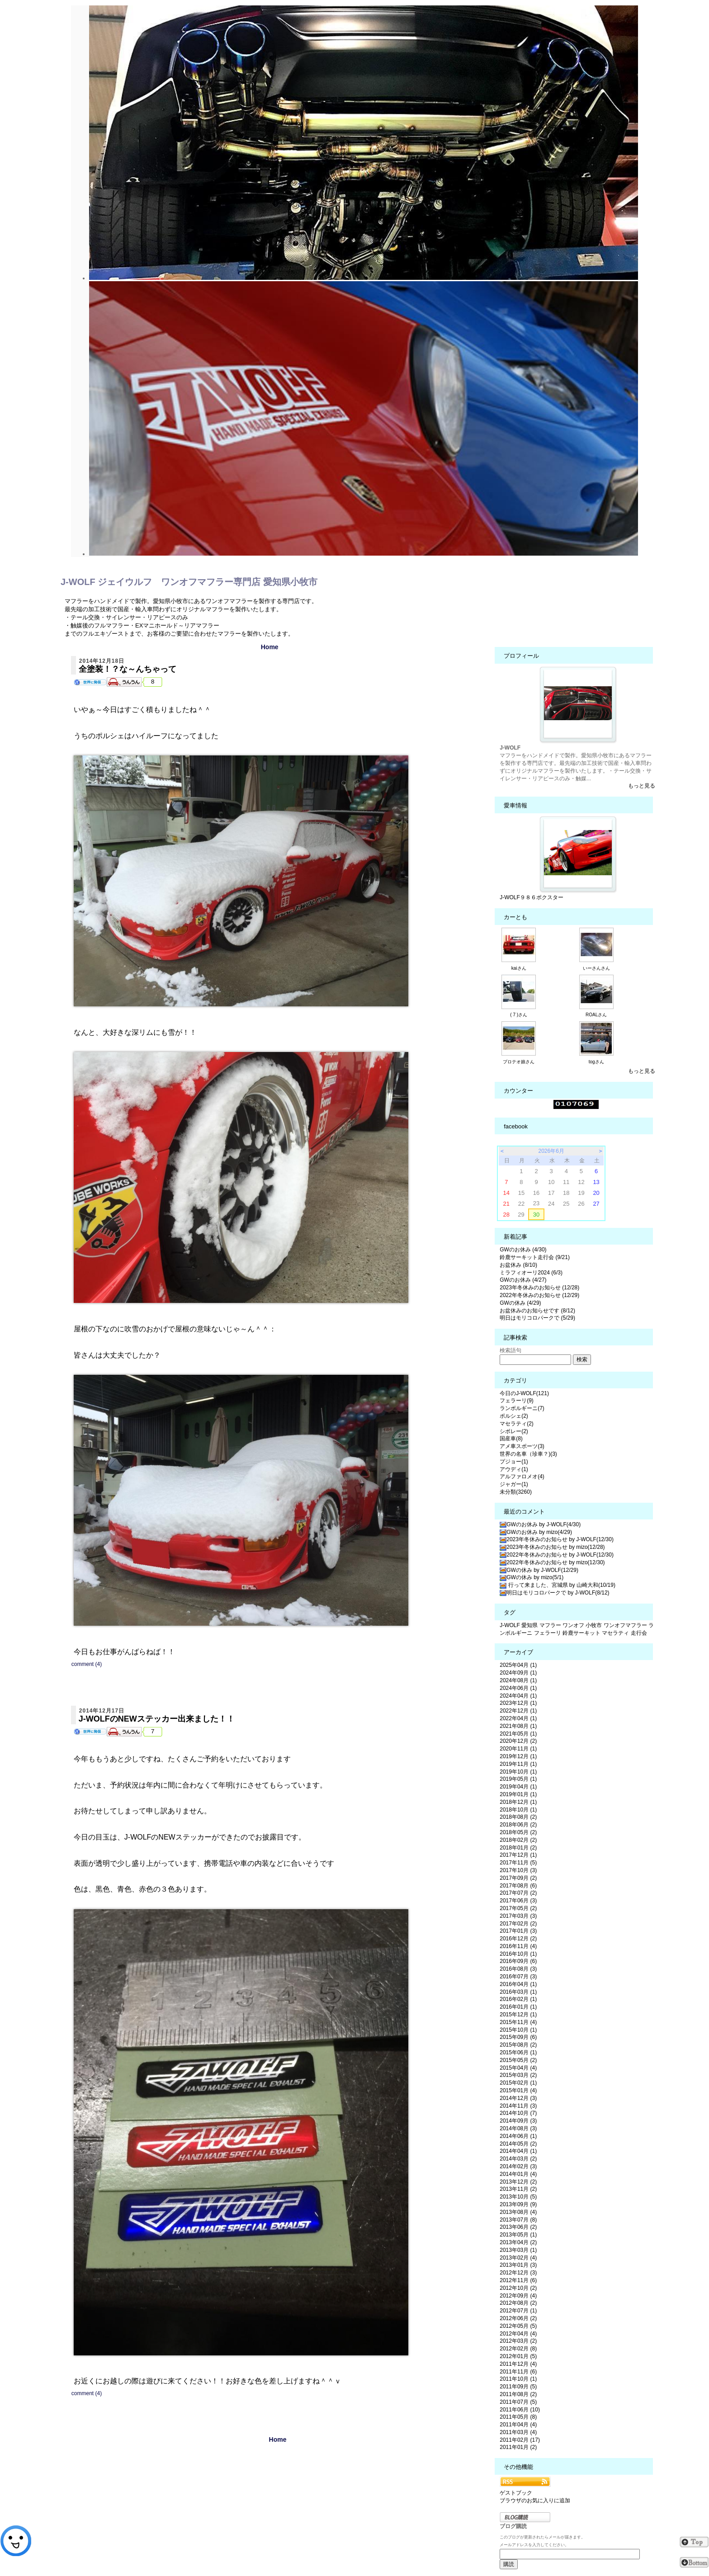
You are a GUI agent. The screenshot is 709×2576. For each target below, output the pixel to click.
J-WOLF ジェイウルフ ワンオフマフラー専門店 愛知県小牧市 (189, 582)
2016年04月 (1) (518, 1984)
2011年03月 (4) (518, 2432)
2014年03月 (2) (518, 2159)
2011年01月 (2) (518, 2447)
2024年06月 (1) (518, 1688)
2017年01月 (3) (518, 1931)
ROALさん (596, 1014)
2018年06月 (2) (518, 1824)
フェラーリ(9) (517, 1400)
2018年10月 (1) (518, 1810)
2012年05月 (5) (518, 2326)
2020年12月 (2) (518, 1741)
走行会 (639, 1633)
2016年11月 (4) (518, 1946)
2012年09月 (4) (518, 2296)
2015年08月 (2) (518, 2045)
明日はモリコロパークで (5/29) (537, 1318)
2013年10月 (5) (518, 2197)
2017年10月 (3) (518, 1870)
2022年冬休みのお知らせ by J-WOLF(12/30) (557, 1555)
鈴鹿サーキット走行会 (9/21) (535, 1257)
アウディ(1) (514, 1469)
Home (270, 647)
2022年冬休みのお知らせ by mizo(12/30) (552, 1562)
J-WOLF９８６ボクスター (531, 897)
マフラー (550, 1625)
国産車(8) (511, 1438)
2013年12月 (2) (518, 2182)
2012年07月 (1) (518, 2310)
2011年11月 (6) (518, 2371)
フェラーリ (547, 1633)
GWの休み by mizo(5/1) (531, 1577)
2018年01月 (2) (518, 1848)
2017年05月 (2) (518, 1908)
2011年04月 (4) (518, 2424)
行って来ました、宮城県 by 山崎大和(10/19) (557, 1585)
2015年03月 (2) (518, 2075)
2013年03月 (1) (518, 2250)
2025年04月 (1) (518, 1665)
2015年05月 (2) (518, 2060)
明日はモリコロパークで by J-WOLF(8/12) (554, 1593)
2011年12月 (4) (518, 2364)
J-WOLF (510, 1625)
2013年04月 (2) (518, 2242)
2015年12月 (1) (518, 2014)
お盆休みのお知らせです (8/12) (537, 1310)
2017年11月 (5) (518, 1862)
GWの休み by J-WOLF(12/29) (539, 1570)
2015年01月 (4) (518, 2090)
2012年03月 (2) (518, 2341)
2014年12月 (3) (518, 2098)
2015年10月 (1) (518, 2030)
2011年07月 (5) (518, 2402)
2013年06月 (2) (518, 2227)
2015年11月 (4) (518, 2022)
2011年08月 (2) (518, 2394)
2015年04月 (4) (518, 2068)
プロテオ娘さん (518, 1061)
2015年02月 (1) (518, 2083)
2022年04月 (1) (518, 1718)
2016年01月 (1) (518, 2007)
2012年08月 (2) (518, 2303)
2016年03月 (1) (518, 1992)
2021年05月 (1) (518, 1734)
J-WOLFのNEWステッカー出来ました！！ (157, 1718)
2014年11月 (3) (518, 2106)
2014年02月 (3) (518, 2166)
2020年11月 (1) (518, 1749)
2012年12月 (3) (518, 2272)
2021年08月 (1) (518, 1726)
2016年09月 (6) (518, 1961)
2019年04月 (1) (518, 1786)
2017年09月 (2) (518, 1878)
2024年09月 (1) (518, 1673)
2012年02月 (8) (518, 2348)
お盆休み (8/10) (518, 1265)
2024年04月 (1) (518, 1696)
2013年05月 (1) (518, 2235)
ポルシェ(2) (514, 1416)
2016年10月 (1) (518, 1954)
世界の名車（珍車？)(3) (528, 1454)
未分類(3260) (516, 1492)
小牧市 (594, 1625)
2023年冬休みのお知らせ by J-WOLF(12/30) (557, 1539)
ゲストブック (516, 2493)
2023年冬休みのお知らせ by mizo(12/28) (552, 1547)
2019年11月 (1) (518, 1764)
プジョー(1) (514, 1461)
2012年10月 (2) (518, 2288)
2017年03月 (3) (518, 1916)
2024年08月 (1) (518, 1680)
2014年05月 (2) (518, 2144)
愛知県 (529, 1625)
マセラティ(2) (517, 1423)
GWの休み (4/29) (520, 1303)
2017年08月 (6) (518, 1885)
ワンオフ (573, 1625)
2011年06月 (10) (520, 2409)
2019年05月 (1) (518, 1779)
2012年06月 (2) (518, 2318)
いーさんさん (596, 968)
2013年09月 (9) (518, 2204)
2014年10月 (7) (518, 2113)
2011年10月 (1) (518, 2379)
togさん (596, 1061)
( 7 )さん (518, 1014)
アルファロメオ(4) (522, 1476)
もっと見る (641, 786)
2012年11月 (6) (518, 2280)
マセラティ (615, 1633)
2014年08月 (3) (518, 2128)
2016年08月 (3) (518, 1969)
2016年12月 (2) (518, 1938)
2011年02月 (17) (520, 2440)
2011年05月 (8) (518, 2417)
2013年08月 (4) (518, 2212)
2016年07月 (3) (518, 1976)
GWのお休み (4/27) (523, 1280)
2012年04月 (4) (518, 2334)
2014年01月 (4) (518, 2174)
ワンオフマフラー (625, 1625)
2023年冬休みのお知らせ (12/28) (539, 1287)
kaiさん (518, 968)
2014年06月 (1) (518, 2136)
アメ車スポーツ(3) (522, 1446)
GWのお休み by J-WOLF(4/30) (540, 1524)
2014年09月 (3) (518, 2121)
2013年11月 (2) (518, 2189)
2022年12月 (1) (518, 1711)
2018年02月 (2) (518, 1840)
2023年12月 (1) (518, 1703)
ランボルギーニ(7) (522, 1408)
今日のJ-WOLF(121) (524, 1393)
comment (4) (86, 1664)
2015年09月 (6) (518, 2037)
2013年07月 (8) (518, 2220)
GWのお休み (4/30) (523, 1249)
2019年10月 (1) (518, 1772)
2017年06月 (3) (518, 1900)
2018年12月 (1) (518, 1802)
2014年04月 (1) (518, 2151)
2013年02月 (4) (518, 2258)
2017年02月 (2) (518, 1923)
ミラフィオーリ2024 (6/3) (531, 1272)
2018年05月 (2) (518, 1832)
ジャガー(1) (514, 1484)
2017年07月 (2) (518, 1893)
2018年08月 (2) (518, 1817)
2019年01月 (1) (518, 1794)
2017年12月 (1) (518, 1855)
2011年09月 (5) (518, 2386)
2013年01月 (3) (518, 2265)
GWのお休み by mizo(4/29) (536, 1532)
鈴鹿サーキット (581, 1633)
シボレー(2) (514, 1431)
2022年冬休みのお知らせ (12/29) (539, 1295)
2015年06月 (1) (518, 2052)
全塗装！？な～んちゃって (127, 669)
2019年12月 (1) (518, 1756)
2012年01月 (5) (518, 2356)
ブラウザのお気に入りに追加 (535, 2500)
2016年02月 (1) (518, 1999)
